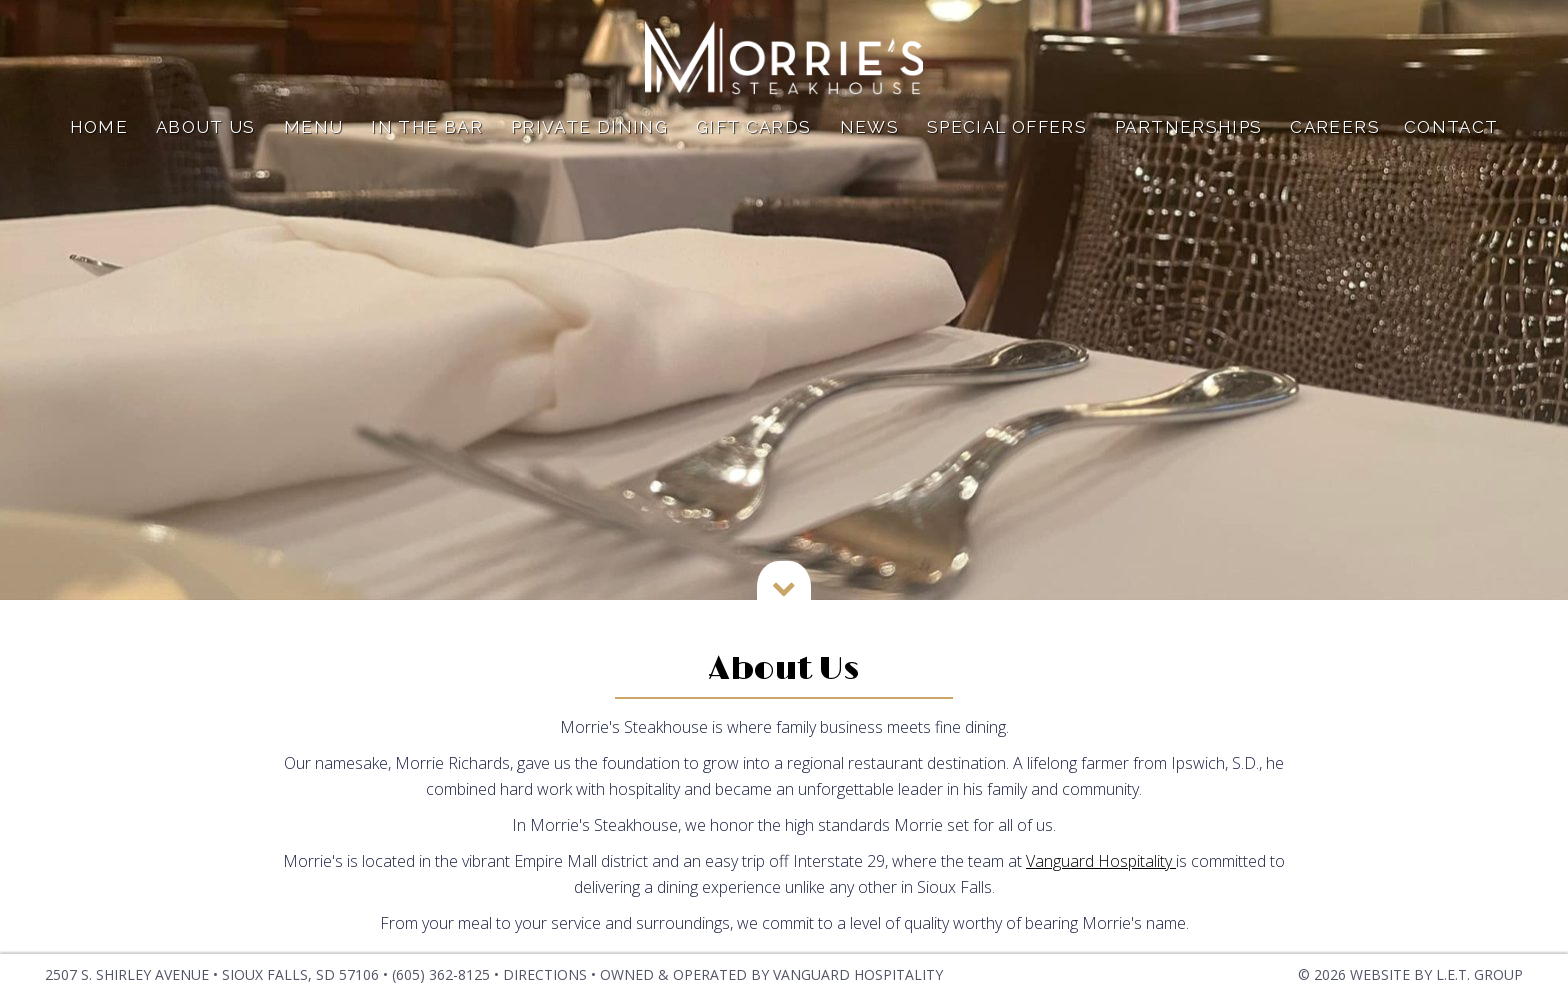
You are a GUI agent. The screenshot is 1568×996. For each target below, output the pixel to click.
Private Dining (589, 136)
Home (99, 136)
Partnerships (1188, 136)
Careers (1335, 136)
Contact (1451, 136)
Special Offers (1007, 136)
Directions (545, 974)
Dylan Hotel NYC (784, 63)
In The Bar (427, 136)
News (869, 136)
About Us (206, 136)
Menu (313, 136)
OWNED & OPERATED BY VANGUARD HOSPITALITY (771, 974)
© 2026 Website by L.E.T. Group (1410, 974)
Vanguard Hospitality (1101, 861)
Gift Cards (754, 136)
